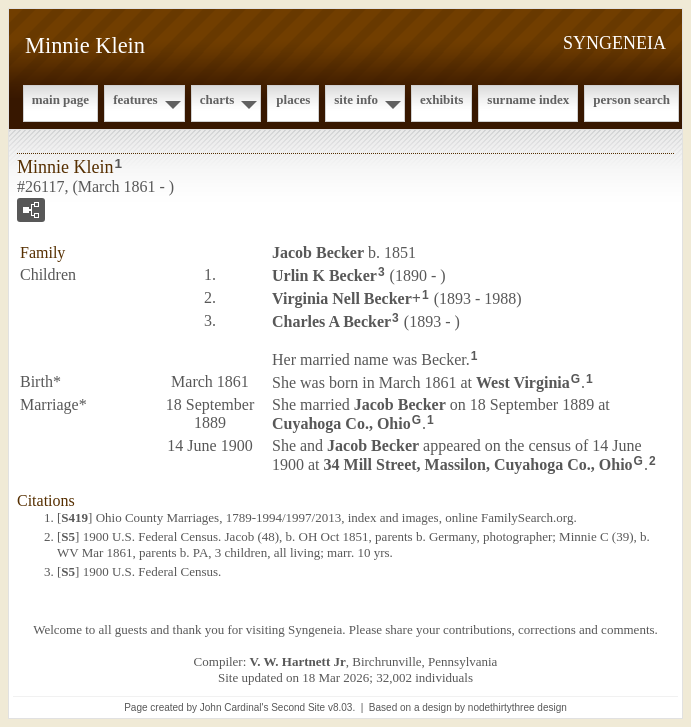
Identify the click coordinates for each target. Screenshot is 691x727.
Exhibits (441, 99)
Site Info (356, 99)
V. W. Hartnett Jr (298, 661)
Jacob (318, 252)
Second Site (298, 707)
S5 (68, 536)
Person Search (631, 99)
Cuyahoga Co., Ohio (341, 423)
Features (135, 99)
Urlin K (324, 275)
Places (293, 99)
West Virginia (523, 382)
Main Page (60, 99)
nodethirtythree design (517, 707)
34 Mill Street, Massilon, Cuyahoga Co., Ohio (478, 464)
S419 (74, 517)
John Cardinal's (234, 707)
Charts (217, 99)
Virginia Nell (342, 298)
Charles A (331, 320)
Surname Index (528, 99)
